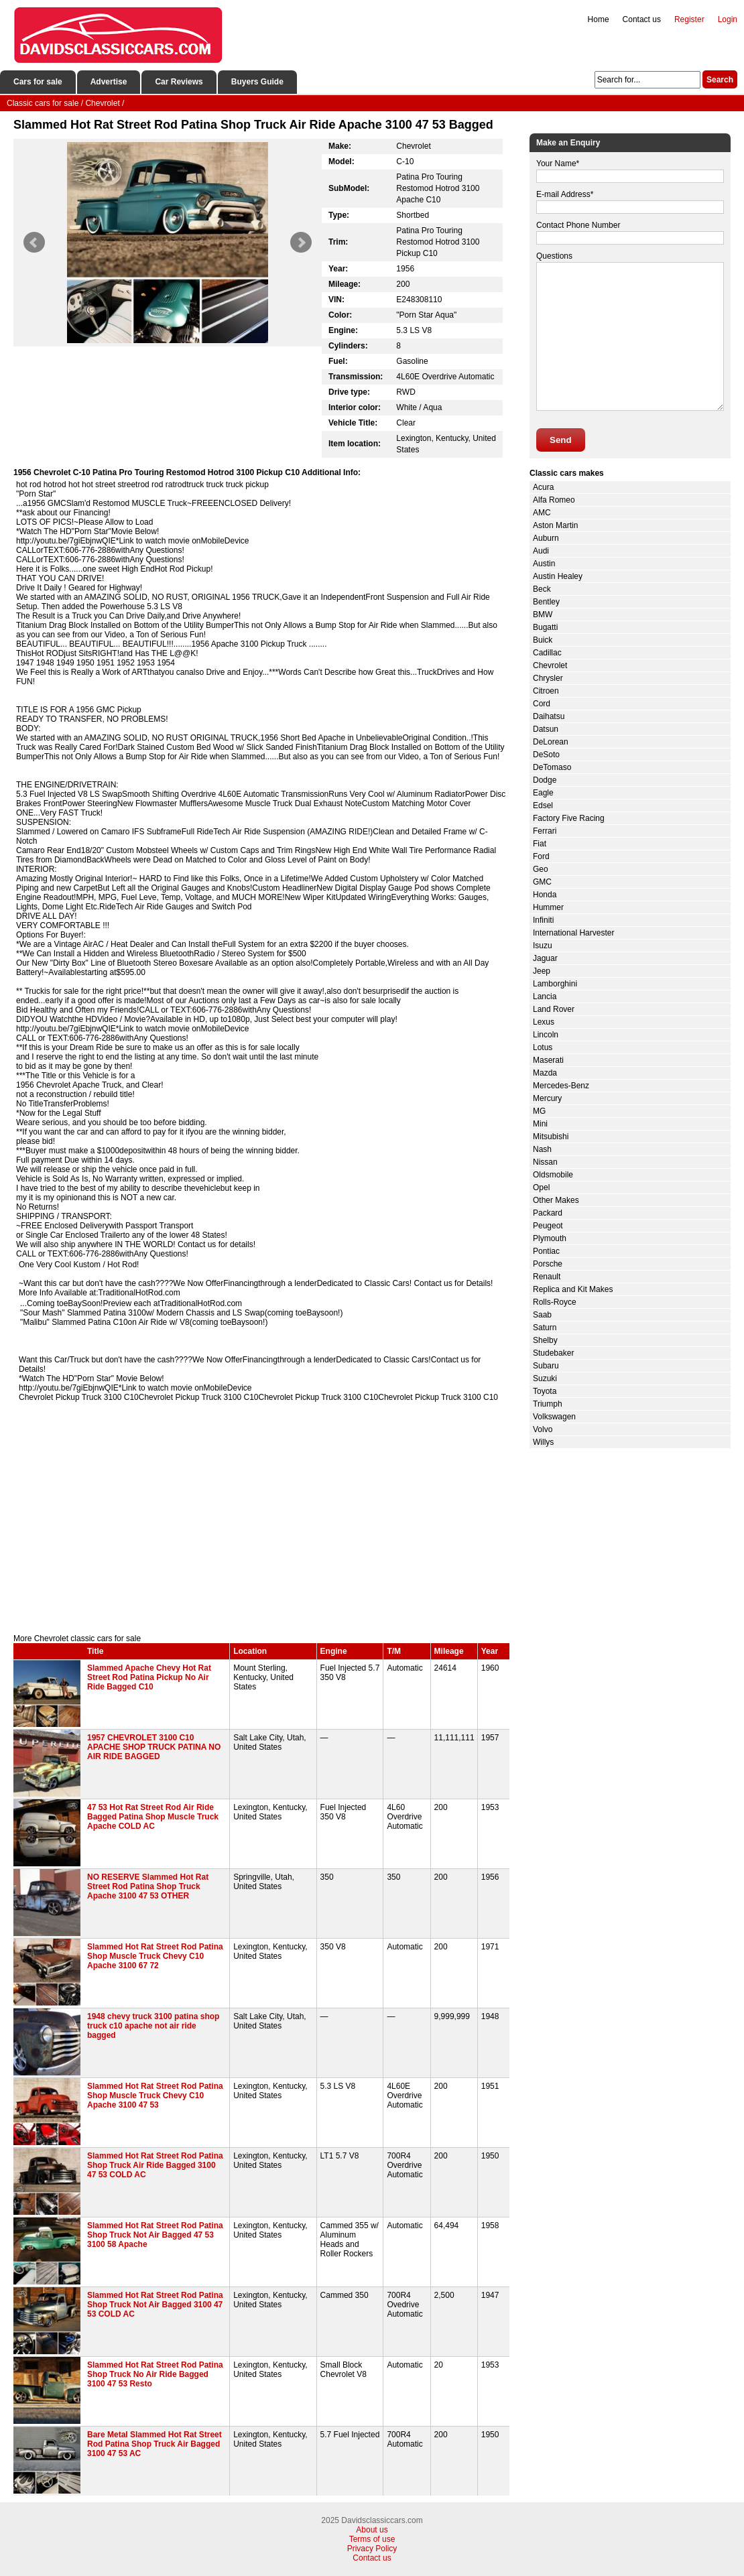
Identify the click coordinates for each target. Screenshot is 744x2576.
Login (727, 19)
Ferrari (544, 831)
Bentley (546, 601)
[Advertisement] (261, 1520)
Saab (542, 1314)
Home (598, 19)
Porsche (547, 1264)
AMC (542, 512)
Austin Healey (557, 576)
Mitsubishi (550, 1136)
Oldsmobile (553, 1174)
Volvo (542, 1429)
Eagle (543, 792)
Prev (34, 242)
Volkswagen (554, 1416)
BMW (542, 614)
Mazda (545, 1073)
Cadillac (547, 652)
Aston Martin (555, 525)
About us (371, 2529)
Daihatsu (548, 716)
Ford (541, 856)
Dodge (544, 780)
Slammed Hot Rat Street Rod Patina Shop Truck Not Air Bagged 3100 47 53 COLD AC (155, 2305)
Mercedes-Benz (561, 1085)
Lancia (544, 996)
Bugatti (545, 627)
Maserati (548, 1060)
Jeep (541, 971)
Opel (541, 1187)
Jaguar (545, 958)
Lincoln (545, 1034)
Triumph (547, 1404)
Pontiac (546, 1251)
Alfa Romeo (554, 500)
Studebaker (553, 1353)
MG (539, 1111)
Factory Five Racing (569, 818)
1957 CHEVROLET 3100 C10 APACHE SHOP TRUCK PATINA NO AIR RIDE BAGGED (154, 1747)
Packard (547, 1213)
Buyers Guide (257, 81)
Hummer (548, 907)
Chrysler (548, 678)
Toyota (544, 1391)
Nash (542, 1149)
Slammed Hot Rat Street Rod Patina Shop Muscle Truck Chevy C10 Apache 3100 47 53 (155, 2095)
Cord (541, 703)
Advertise (108, 81)
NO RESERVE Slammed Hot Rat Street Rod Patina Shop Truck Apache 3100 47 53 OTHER (147, 1886)
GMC (542, 882)
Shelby (545, 1340)
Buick (542, 640)
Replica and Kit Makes (573, 1289)
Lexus (543, 1022)
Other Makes (556, 1200)
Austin (544, 563)
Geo (540, 869)
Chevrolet (550, 665)
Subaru (546, 1365)
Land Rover (553, 1009)
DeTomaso (552, 767)
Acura (543, 487)
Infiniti (543, 920)
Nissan (545, 1162)
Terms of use (372, 2539)
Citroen (546, 691)
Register (689, 19)
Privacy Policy (372, 2548)
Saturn (544, 1327)
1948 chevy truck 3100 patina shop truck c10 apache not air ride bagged (153, 2026)
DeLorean (550, 742)
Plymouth (549, 1238)
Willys (543, 1442)
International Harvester (573, 933)
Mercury (547, 1098)
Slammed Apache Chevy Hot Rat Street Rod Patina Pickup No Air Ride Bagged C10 (149, 1677)
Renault (546, 1276)
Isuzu (542, 945)
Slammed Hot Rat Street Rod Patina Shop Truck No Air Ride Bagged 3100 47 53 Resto (155, 2374)
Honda (544, 894)
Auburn (546, 538)
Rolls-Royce (554, 1302)
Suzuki (545, 1378)
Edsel (543, 805)
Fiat (539, 843)
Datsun (545, 729)
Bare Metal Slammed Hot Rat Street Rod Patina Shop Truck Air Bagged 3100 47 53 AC (154, 2444)
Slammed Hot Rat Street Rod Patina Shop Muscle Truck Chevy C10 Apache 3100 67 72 (155, 1956)
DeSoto (546, 754)
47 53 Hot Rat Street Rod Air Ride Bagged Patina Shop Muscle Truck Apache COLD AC (153, 1817)
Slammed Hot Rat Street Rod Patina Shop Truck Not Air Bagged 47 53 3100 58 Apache (155, 2235)
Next (301, 242)
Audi (541, 551)
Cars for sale (37, 81)
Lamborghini (555, 983)
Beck (542, 589)
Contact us (642, 19)
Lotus (542, 1047)
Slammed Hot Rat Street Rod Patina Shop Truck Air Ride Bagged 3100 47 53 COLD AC (155, 2165)
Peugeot (548, 1225)
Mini (540, 1124)
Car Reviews (178, 81)
